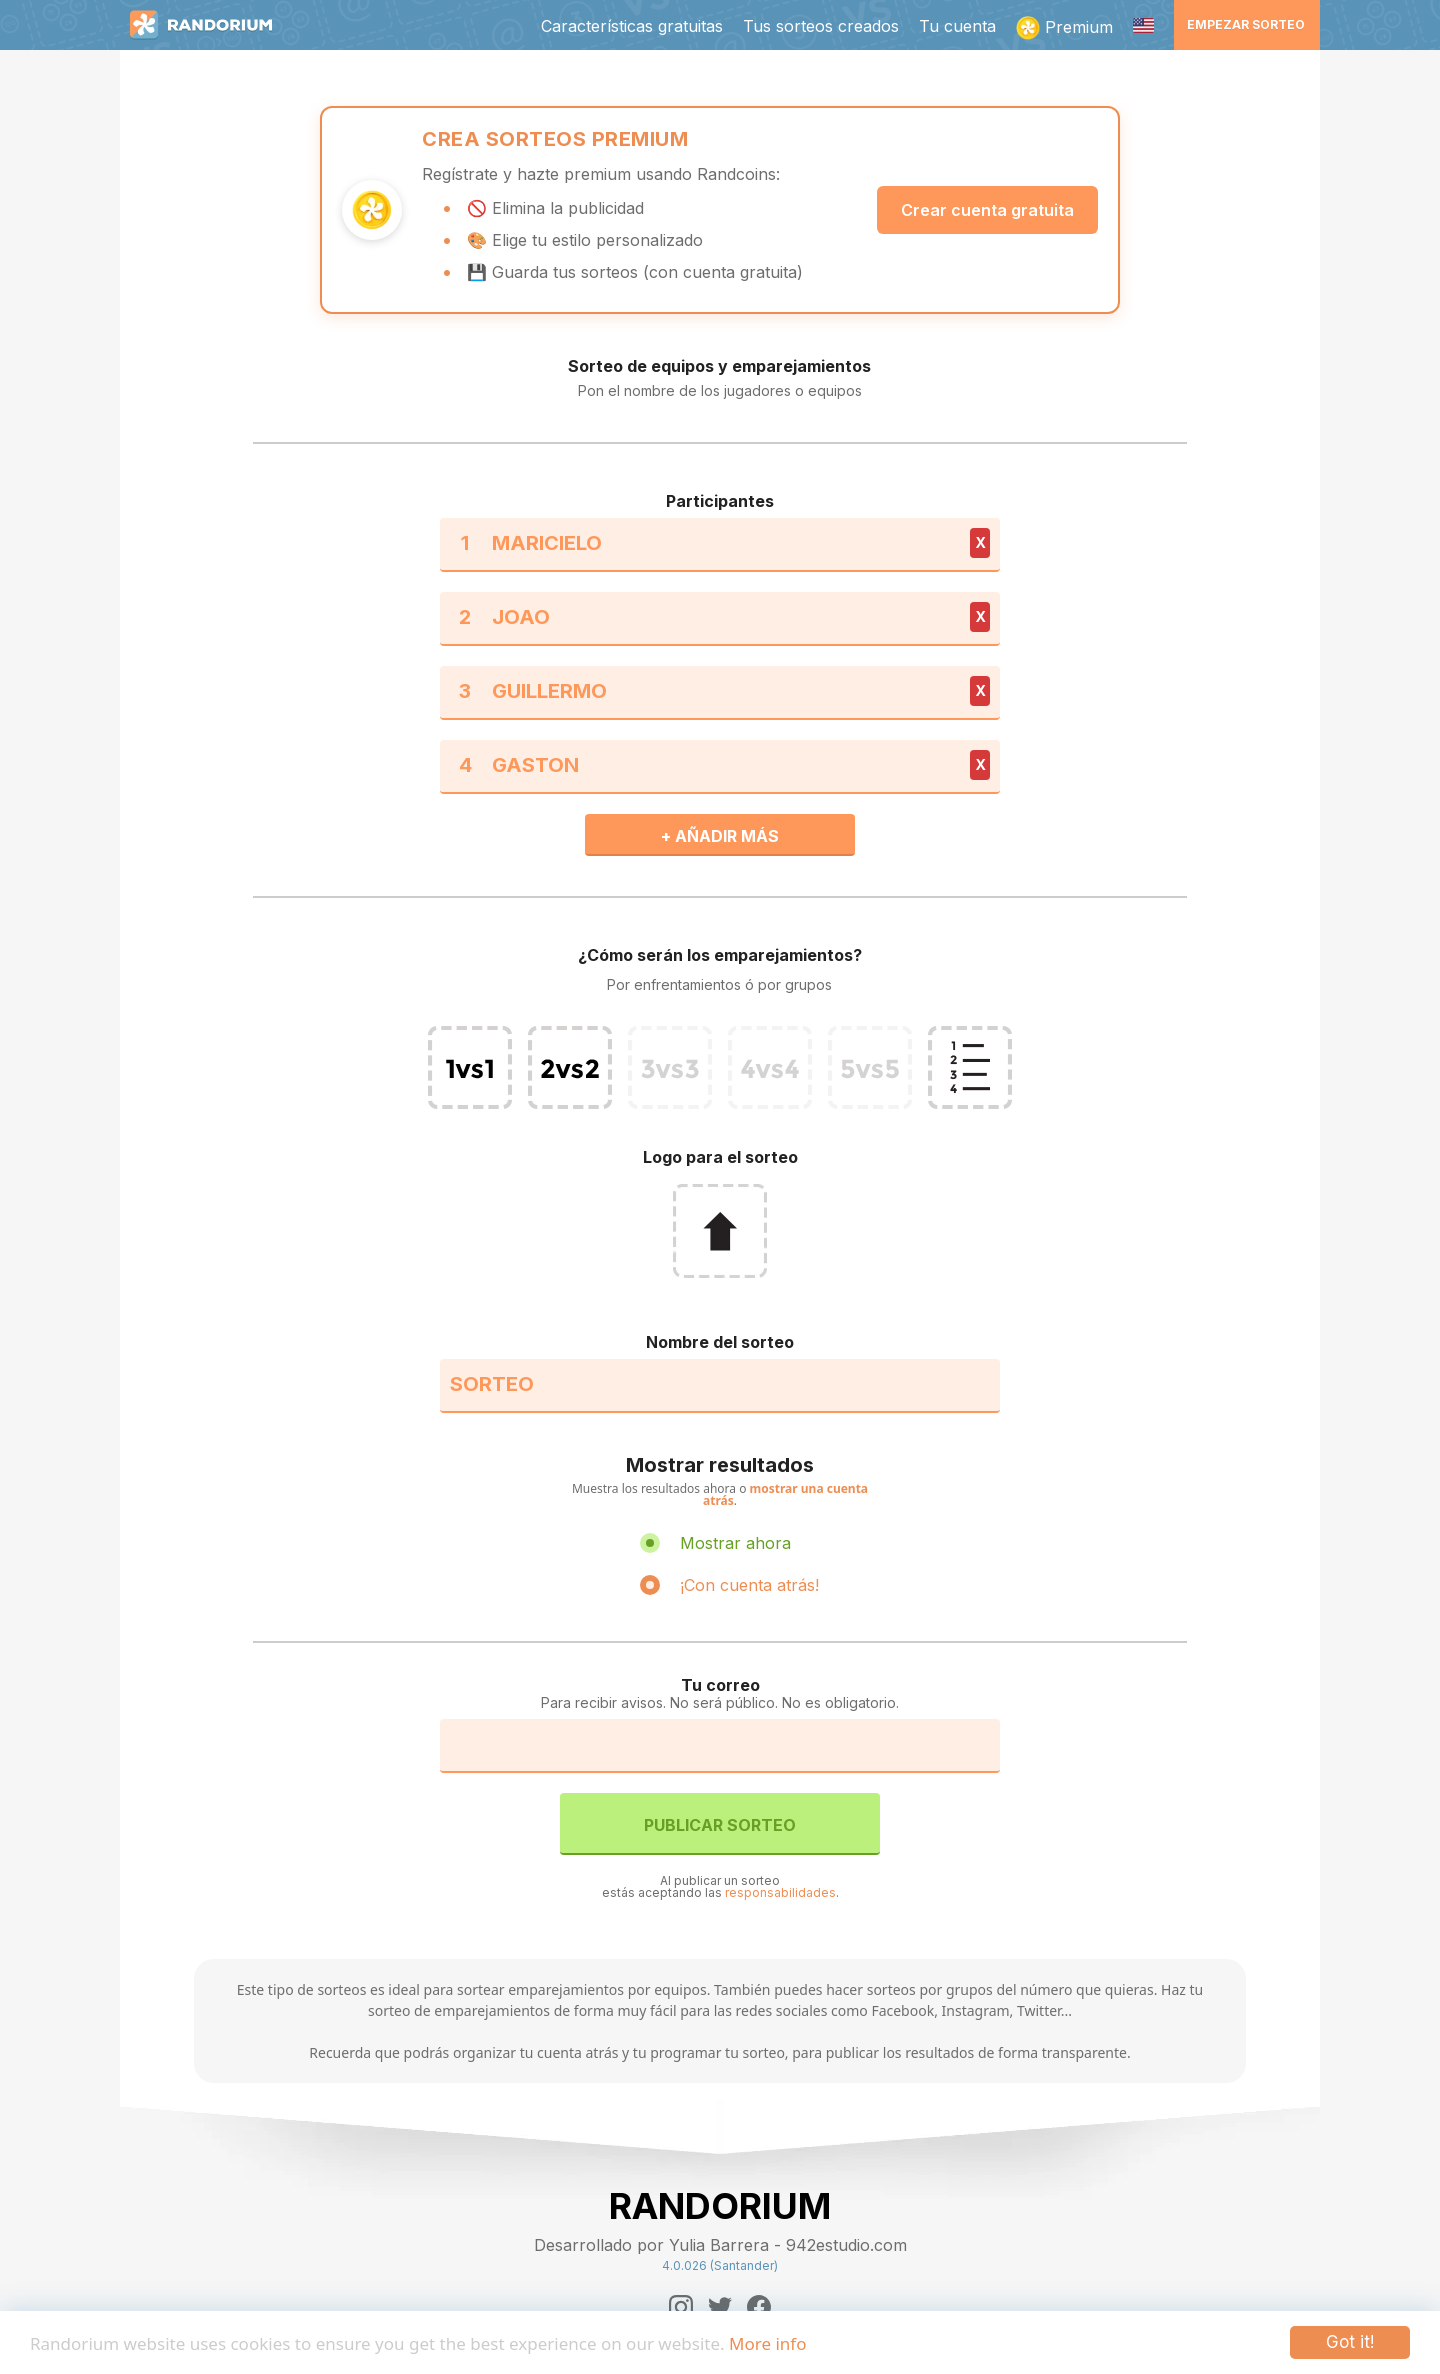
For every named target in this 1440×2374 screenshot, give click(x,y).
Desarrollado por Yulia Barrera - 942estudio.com (720, 2245)
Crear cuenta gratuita (987, 210)
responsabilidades (780, 1892)
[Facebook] (759, 2307)
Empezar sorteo (1246, 24)
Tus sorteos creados (821, 26)
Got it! (1350, 2342)
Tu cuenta (957, 26)
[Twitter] (720, 2307)
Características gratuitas (632, 26)
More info (767, 2343)
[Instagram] (681, 2307)
